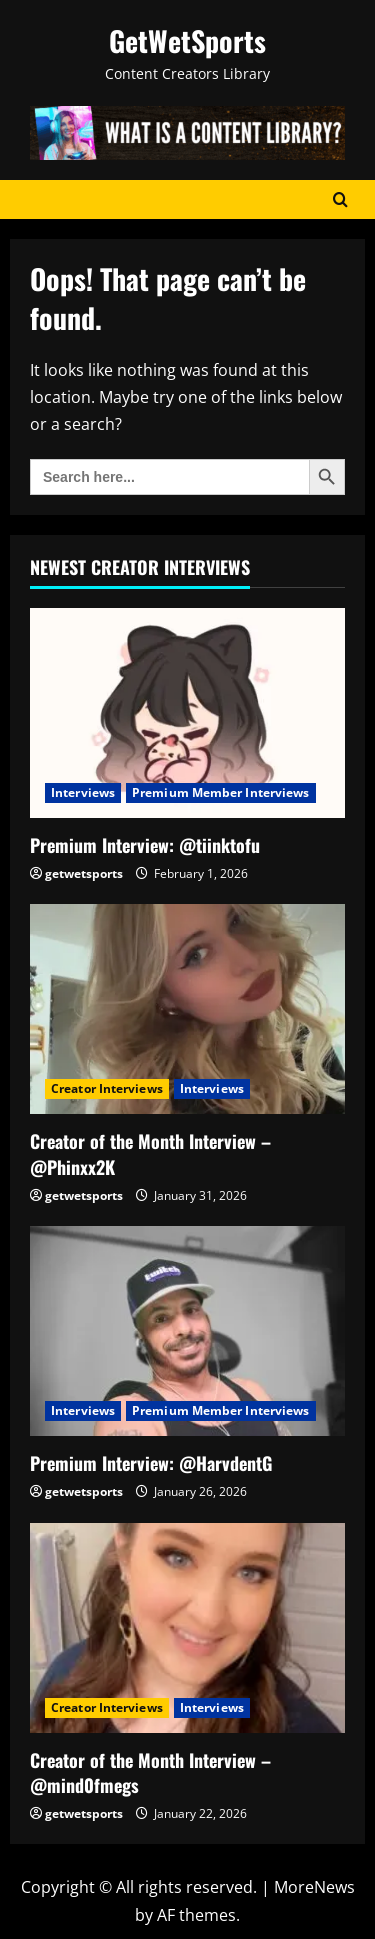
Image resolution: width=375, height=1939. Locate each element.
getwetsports (84, 873)
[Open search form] (340, 199)
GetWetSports (187, 40)
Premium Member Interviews (221, 792)
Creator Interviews (107, 1088)
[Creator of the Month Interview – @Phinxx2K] (187, 1009)
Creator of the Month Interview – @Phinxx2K (150, 1153)
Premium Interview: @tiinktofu (145, 845)
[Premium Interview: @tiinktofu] (187, 713)
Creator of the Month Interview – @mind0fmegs (150, 1772)
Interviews (83, 792)
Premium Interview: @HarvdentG (151, 1463)
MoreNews (314, 1887)
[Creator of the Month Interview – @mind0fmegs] (187, 1628)
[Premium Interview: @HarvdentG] (187, 1331)
